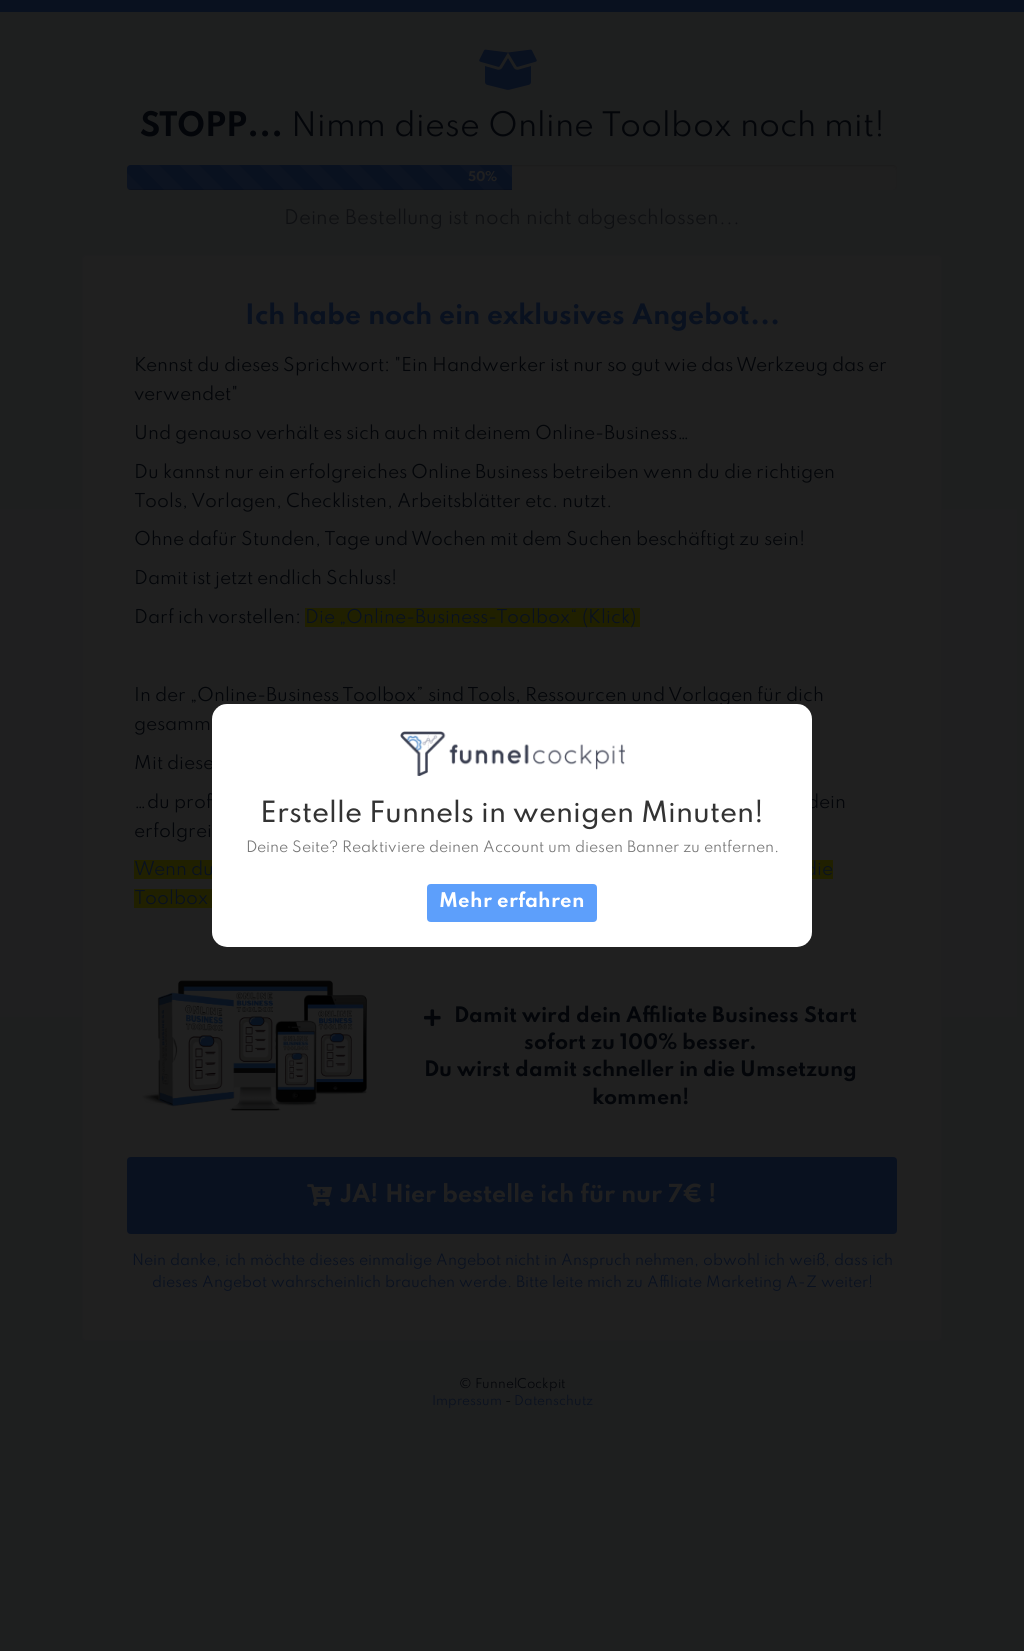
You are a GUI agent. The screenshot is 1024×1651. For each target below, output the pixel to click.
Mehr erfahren (512, 902)
